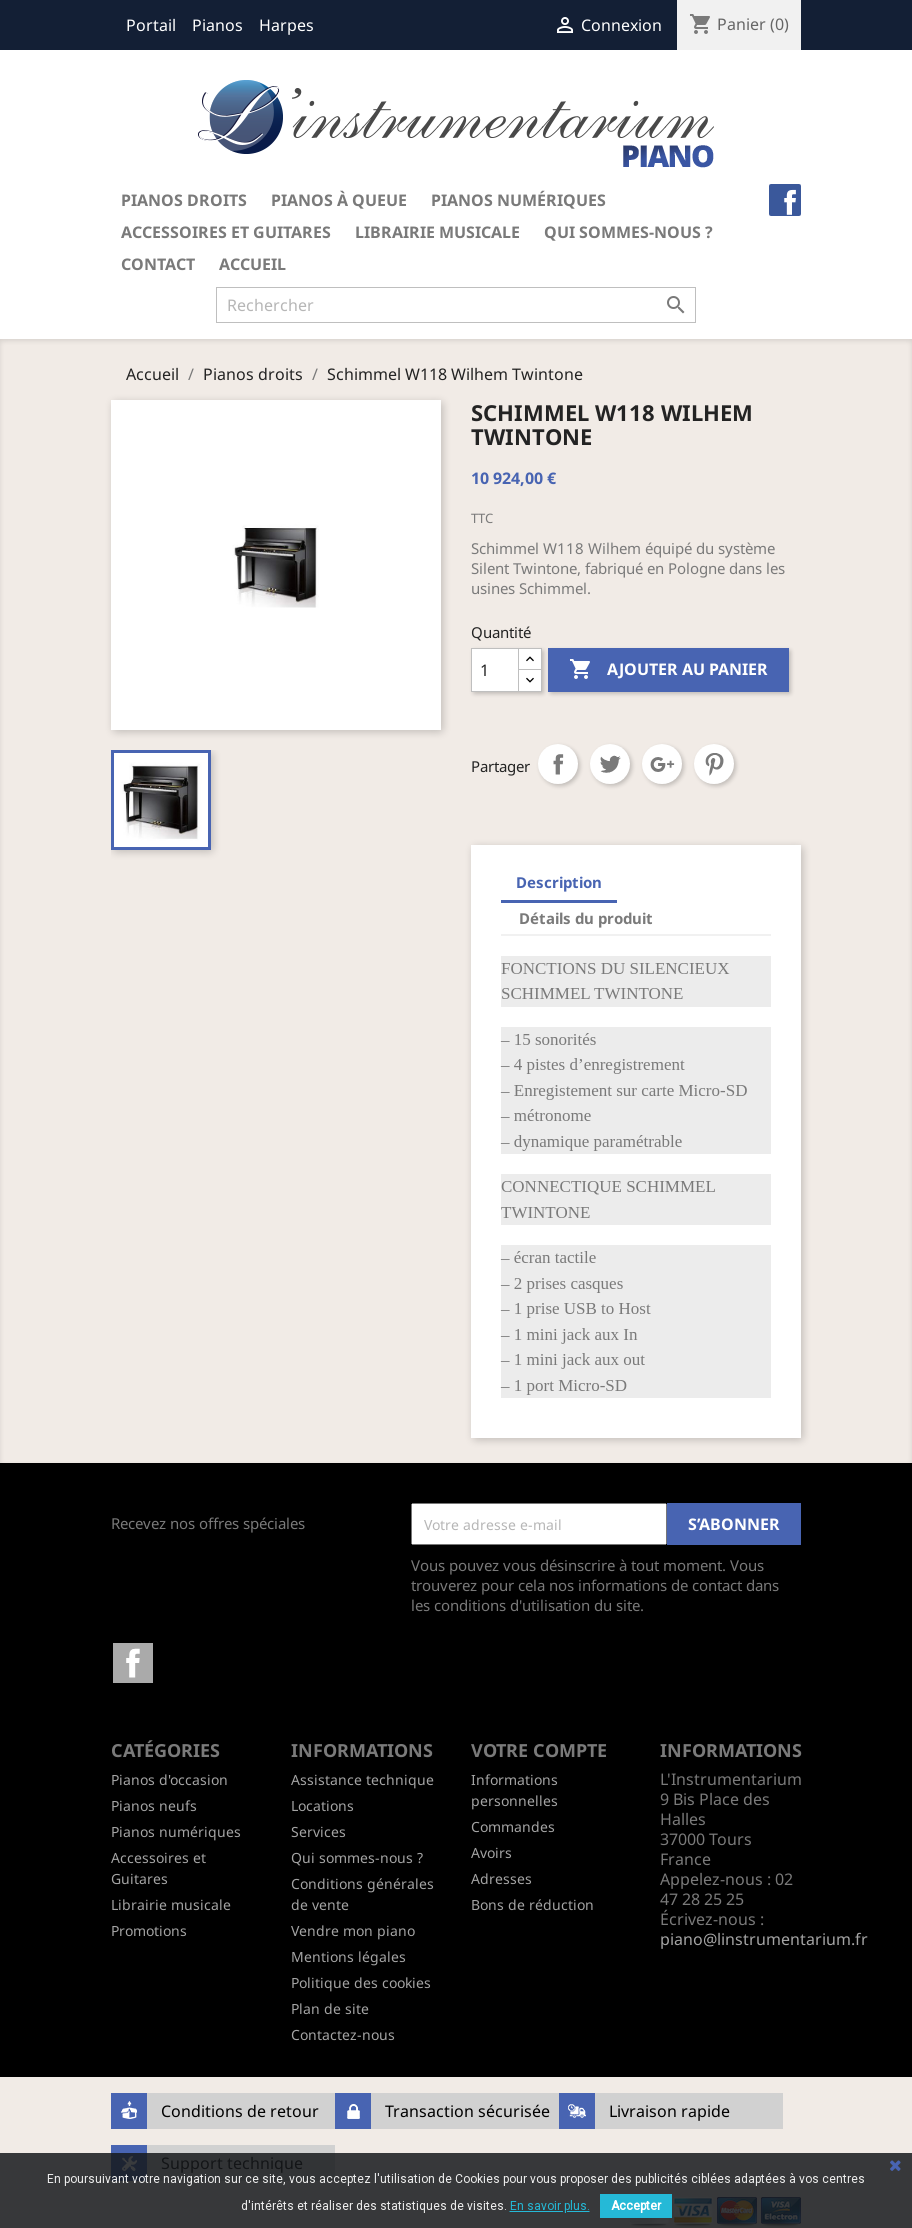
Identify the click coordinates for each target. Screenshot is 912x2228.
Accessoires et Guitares (226, 232)
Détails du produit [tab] (586, 918)
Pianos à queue (339, 200)
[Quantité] (495, 670)
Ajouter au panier (668, 670)
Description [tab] (559, 882)
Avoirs (491, 1852)
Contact (158, 264)
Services (318, 1831)
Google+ (662, 764)
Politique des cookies (361, 1982)
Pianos (217, 25)
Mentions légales (348, 1956)
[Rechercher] (456, 305)
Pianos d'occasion (169, 1779)
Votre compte (539, 1750)
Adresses (501, 1878)
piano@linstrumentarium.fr (764, 1939)
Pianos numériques (518, 200)
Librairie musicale (437, 232)
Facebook (133, 1663)
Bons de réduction (532, 1904)
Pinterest (714, 764)
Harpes (286, 25)
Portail (151, 25)
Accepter (636, 2206)
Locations (322, 1805)
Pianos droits (184, 200)
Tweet (610, 764)
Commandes (513, 1826)
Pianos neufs (154, 1805)
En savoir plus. (550, 2206)
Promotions (149, 1930)
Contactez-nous (343, 2034)
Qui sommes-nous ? (628, 232)
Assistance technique (362, 1779)
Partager (558, 764)
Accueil (252, 264)
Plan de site (330, 2008)
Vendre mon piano (353, 1930)
